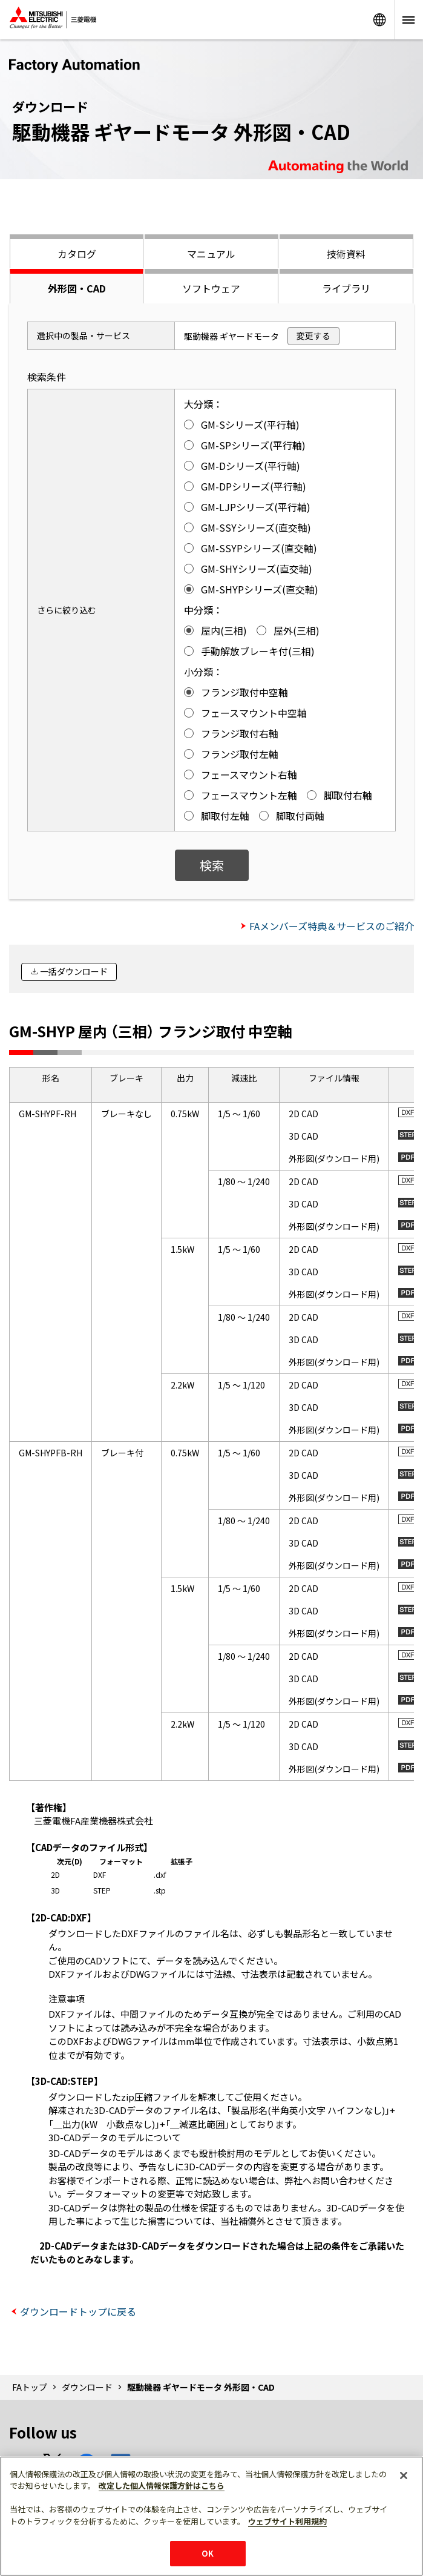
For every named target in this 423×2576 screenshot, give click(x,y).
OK (208, 2553)
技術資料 (346, 253)
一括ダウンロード (74, 971)
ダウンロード (87, 2387)
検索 (212, 865)
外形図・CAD (77, 288)
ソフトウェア (211, 288)
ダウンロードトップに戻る (78, 2311)
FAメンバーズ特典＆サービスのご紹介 (331, 926)
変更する (313, 335)
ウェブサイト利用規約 (287, 2521)
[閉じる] (403, 2475)
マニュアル (211, 253)
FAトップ (29, 2387)
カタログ (76, 253)
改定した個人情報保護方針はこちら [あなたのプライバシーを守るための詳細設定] (162, 2485)
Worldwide (379, 19)
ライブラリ (346, 288)
